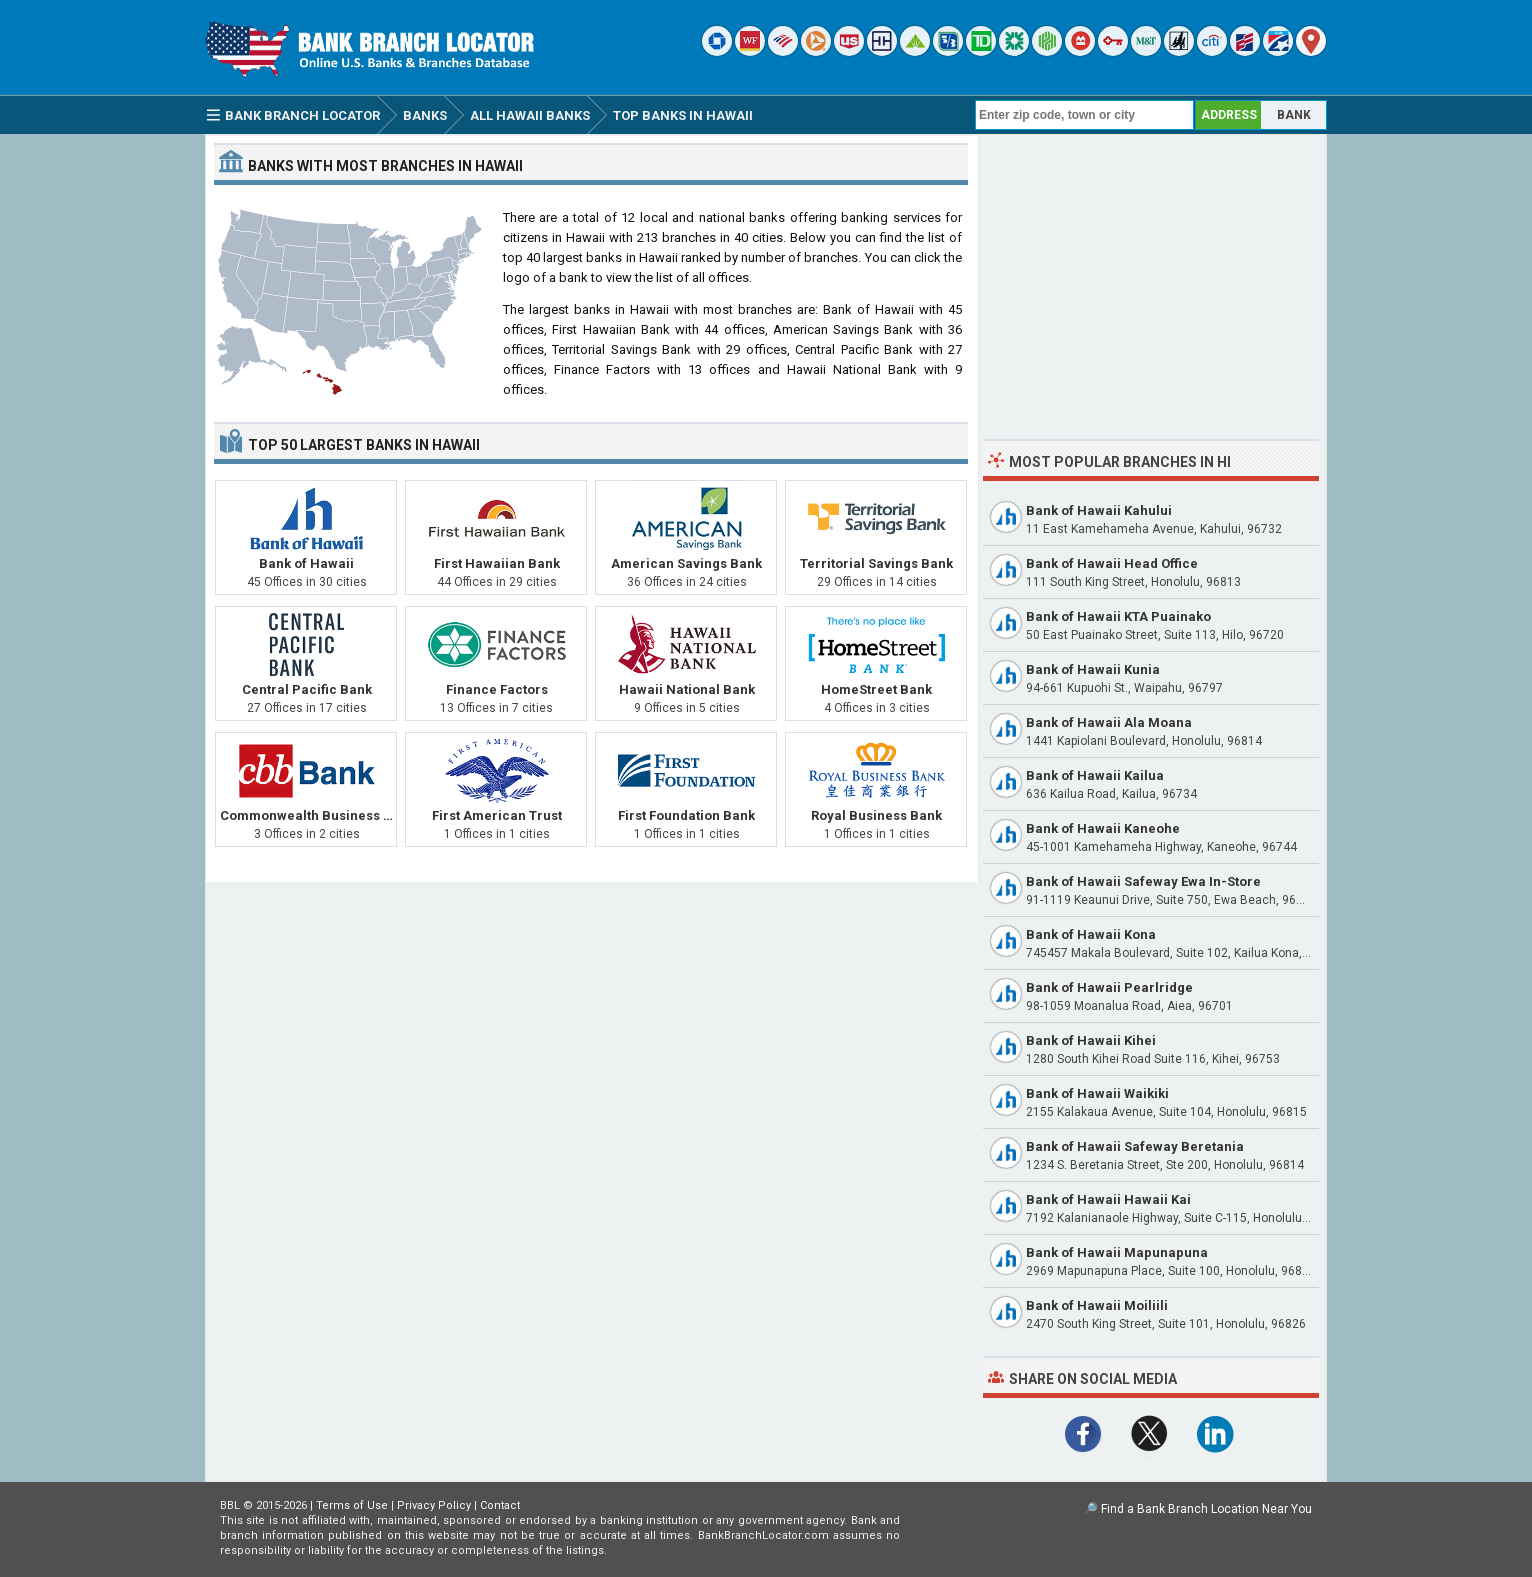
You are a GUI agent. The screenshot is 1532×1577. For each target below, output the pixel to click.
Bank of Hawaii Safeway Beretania (1135, 1146)
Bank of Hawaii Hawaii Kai (1108, 1199)
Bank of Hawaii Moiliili (1097, 1305)
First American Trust (497, 815)
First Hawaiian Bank (497, 563)
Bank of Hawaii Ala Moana (1109, 722)
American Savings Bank (686, 563)
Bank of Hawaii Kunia (1093, 669)
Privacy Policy (434, 1505)
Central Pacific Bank (307, 689)
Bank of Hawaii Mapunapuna (1117, 1252)
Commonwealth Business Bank (317, 815)
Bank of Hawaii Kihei (1091, 1040)
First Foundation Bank (686, 815)
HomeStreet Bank (876, 689)
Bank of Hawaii (306, 563)
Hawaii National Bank (687, 689)
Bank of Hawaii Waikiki (1097, 1093)
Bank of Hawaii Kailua (1095, 775)
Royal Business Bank (876, 815)
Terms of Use (352, 1505)
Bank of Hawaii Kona (1091, 934)
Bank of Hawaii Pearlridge (1109, 987)
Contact (500, 1505)
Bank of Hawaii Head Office (1112, 563)
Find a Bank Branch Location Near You (1206, 1509)
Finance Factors (497, 689)
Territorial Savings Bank (876, 563)
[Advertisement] (1151, 283)
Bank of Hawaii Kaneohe (1103, 828)
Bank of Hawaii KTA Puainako (1118, 616)
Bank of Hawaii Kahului (1099, 510)
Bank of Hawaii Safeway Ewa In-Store (1143, 881)
